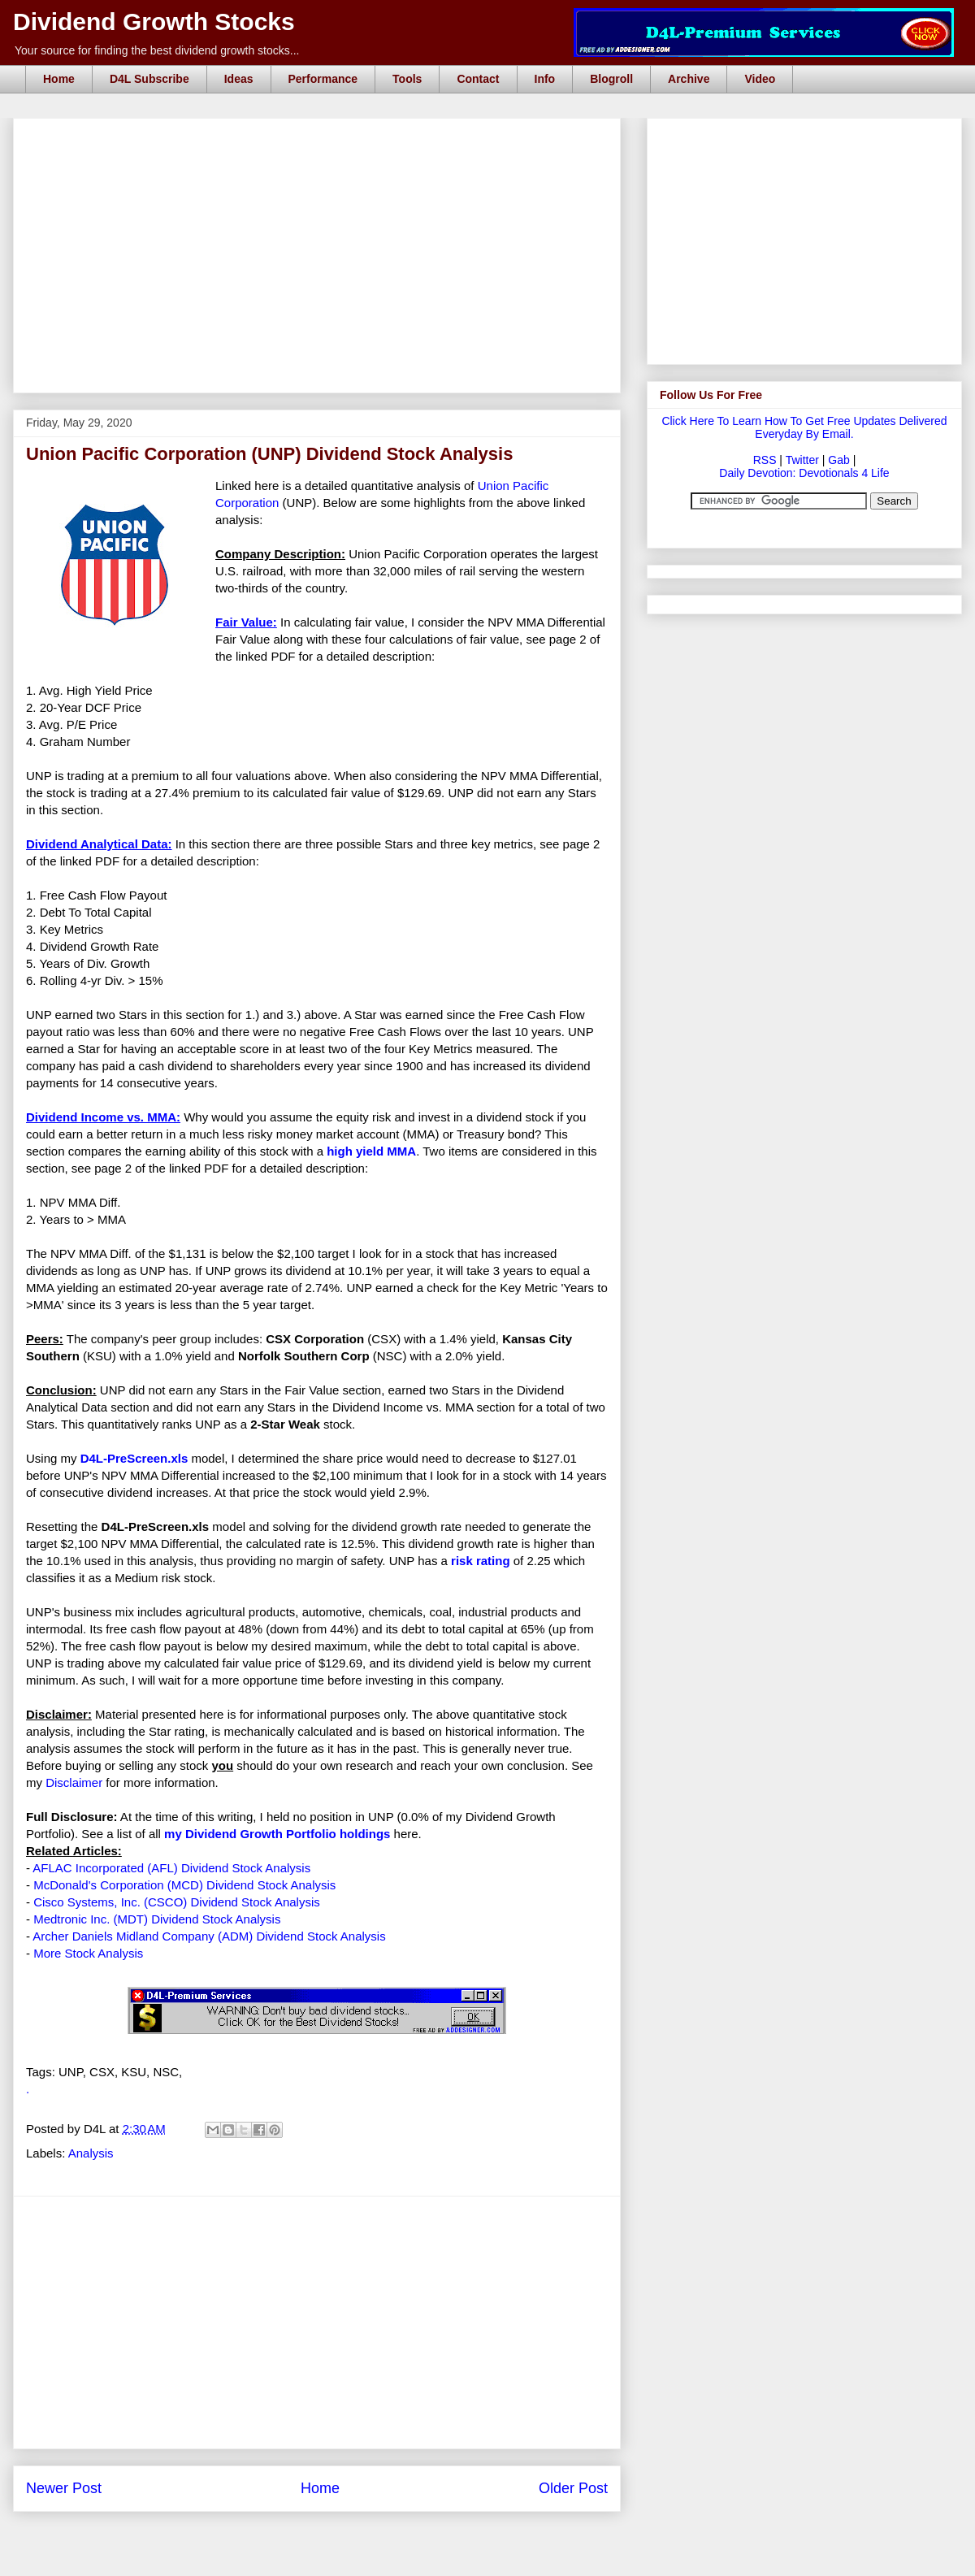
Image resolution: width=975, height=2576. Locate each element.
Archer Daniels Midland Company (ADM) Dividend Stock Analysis (208, 1936)
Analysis (91, 2153)
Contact (478, 78)
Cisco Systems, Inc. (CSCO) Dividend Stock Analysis (176, 1902)
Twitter (802, 459)
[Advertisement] (322, 136)
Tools (407, 78)
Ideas (239, 78)
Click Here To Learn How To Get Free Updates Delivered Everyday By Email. (804, 427)
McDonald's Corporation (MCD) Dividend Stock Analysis (184, 1885)
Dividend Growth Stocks (154, 21)
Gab (838, 459)
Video (759, 78)
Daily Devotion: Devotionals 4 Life (804, 472)
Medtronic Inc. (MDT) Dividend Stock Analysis (156, 1919)
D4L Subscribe (149, 78)
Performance (323, 78)
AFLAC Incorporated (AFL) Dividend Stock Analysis (171, 1868)
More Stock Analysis (88, 1953)
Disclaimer (74, 1782)
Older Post (573, 2488)
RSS (765, 459)
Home (59, 78)
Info (545, 78)
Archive (688, 78)
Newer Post (64, 2488)
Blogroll (611, 78)
